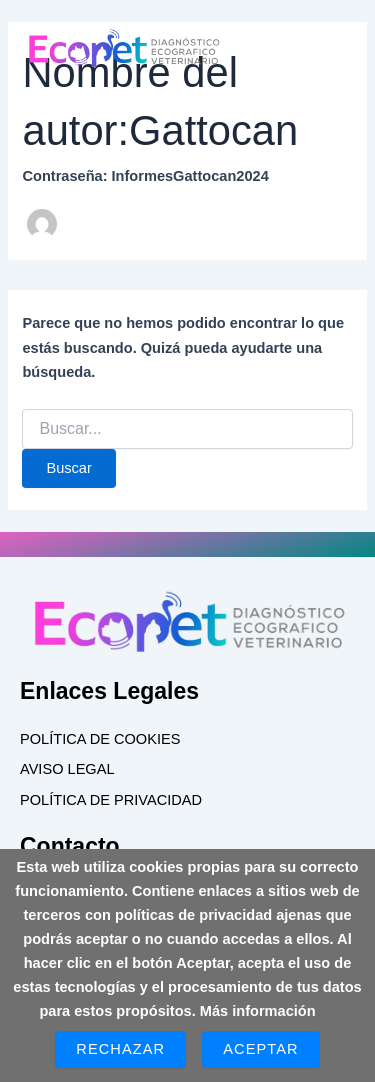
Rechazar (120, 1049)
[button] (284, 58)
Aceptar (260, 1049)
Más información (258, 1011)
